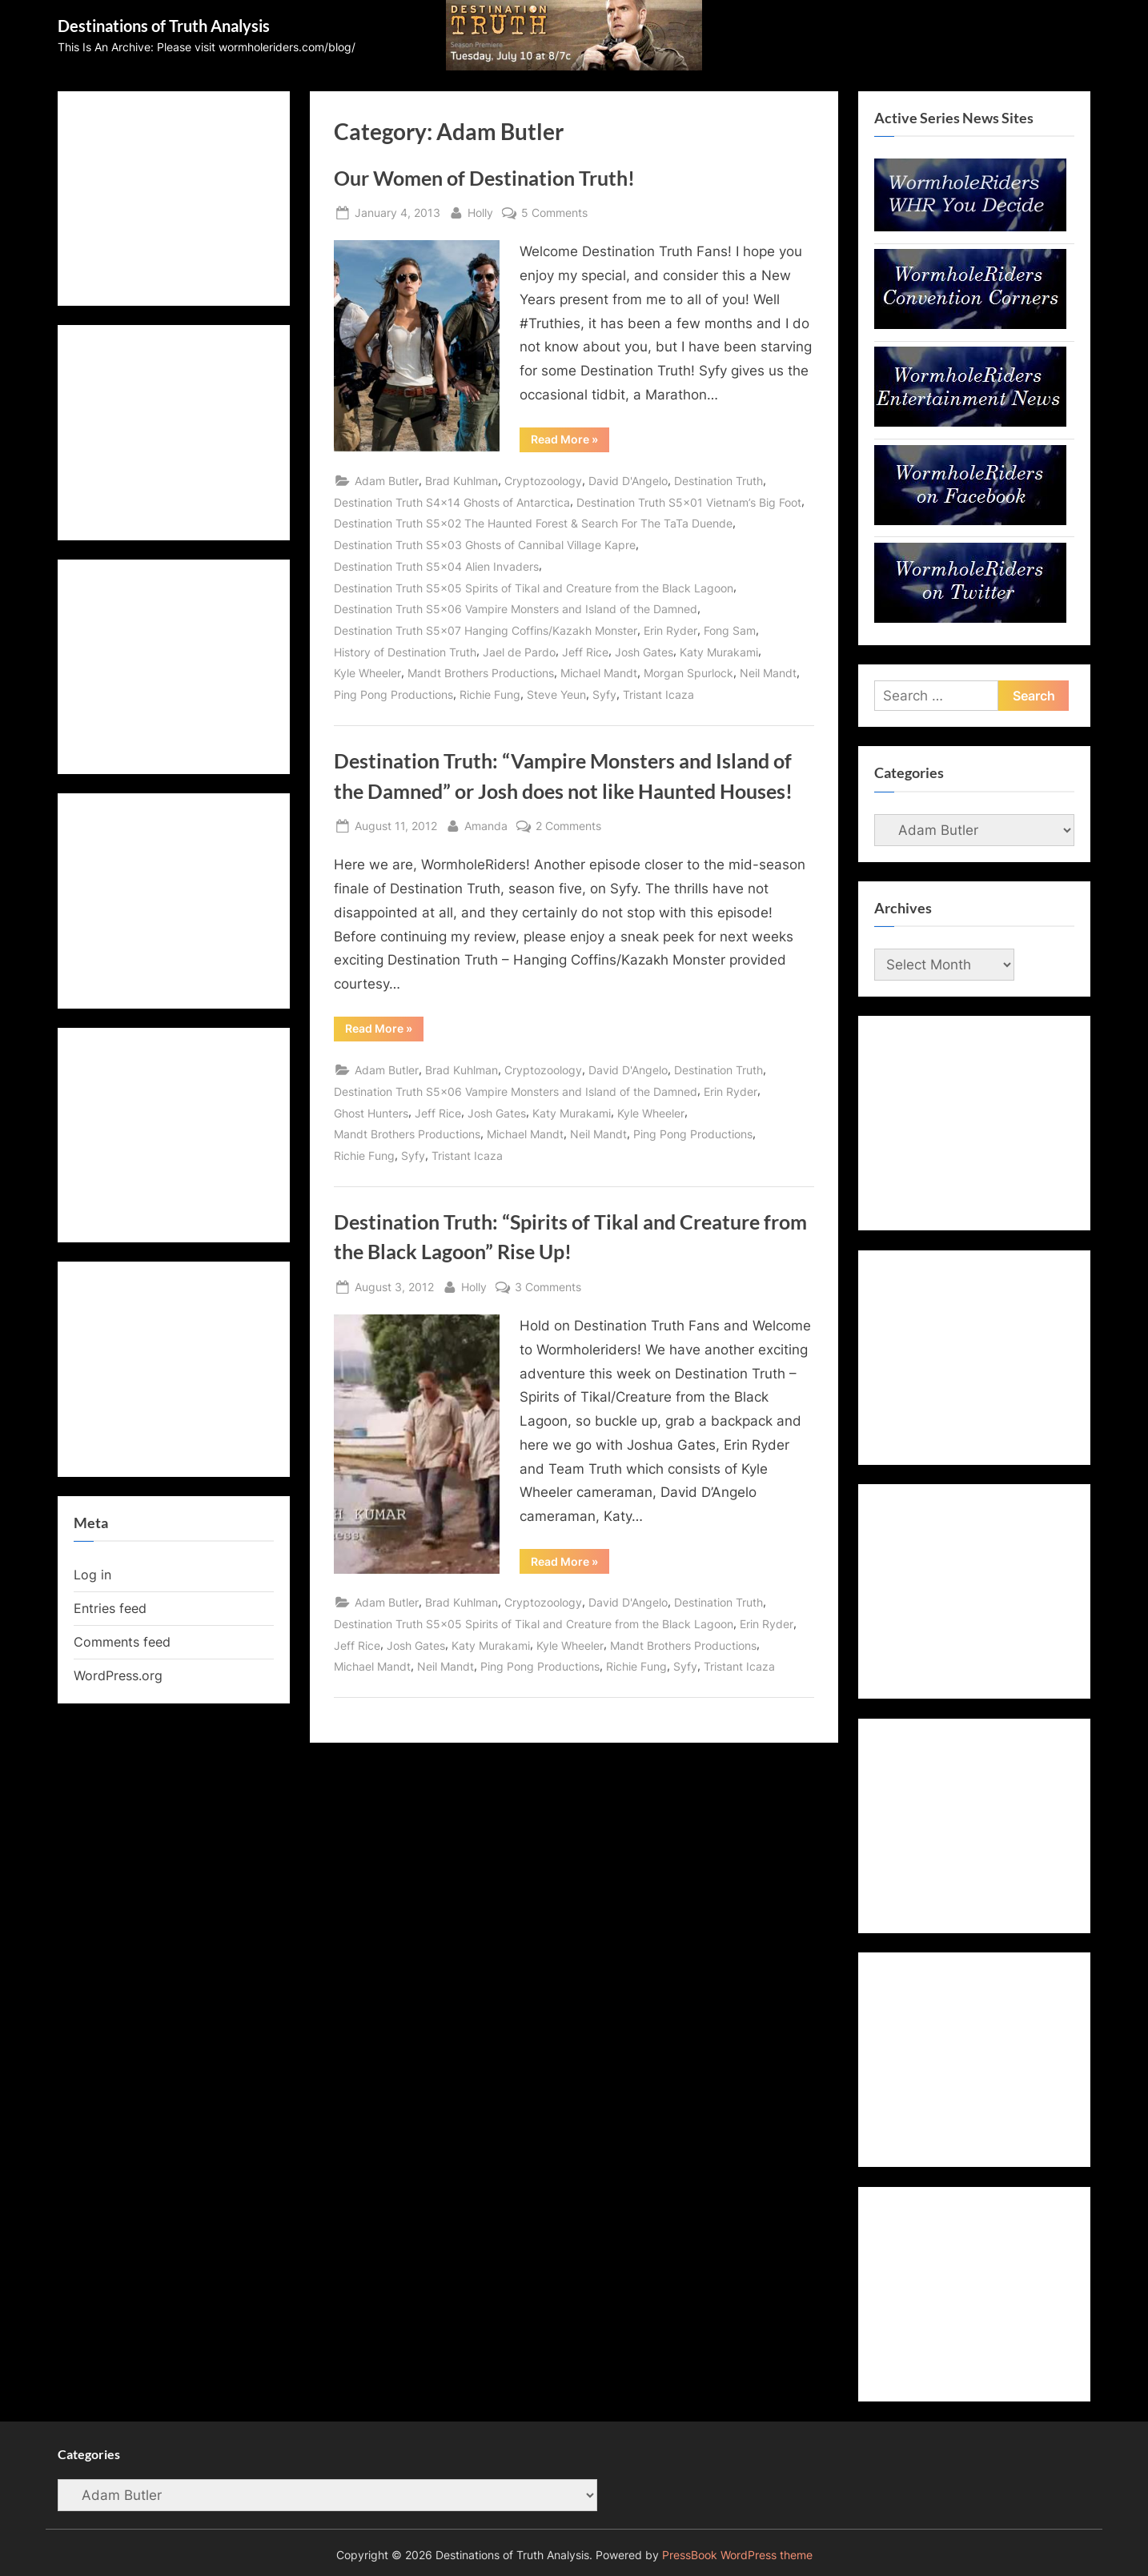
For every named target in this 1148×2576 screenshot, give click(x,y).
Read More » (570, 441)
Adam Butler (387, 481)
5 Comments (554, 213)
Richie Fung (490, 694)
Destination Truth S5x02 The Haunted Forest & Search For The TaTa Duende (533, 523)
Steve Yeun (556, 694)
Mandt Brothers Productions (480, 673)
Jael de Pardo (519, 652)
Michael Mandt (598, 673)
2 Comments (568, 826)
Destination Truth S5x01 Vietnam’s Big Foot (688, 502)
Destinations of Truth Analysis (164, 25)
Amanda (486, 824)
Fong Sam (730, 630)
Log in (92, 1575)
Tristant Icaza (658, 694)
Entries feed (110, 1608)
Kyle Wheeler (367, 673)
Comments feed (122, 1642)
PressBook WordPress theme (737, 2555)
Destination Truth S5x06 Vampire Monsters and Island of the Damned (515, 609)
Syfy (604, 694)
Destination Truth (718, 481)
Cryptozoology (543, 481)
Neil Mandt (768, 673)
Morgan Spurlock (688, 673)
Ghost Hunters (371, 1113)
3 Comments (548, 1287)
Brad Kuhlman (461, 481)
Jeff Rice (585, 652)
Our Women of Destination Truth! (484, 178)
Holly (480, 211)
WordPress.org (118, 1675)
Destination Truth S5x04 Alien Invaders (436, 566)
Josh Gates (644, 652)
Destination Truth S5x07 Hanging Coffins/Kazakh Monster (485, 630)
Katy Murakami (719, 652)
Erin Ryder (670, 630)
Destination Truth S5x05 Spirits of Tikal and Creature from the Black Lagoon (533, 588)
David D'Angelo (628, 481)
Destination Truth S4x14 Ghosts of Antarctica (452, 502)
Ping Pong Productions (393, 694)
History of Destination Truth (405, 652)
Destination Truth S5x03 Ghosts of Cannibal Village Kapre (485, 545)
